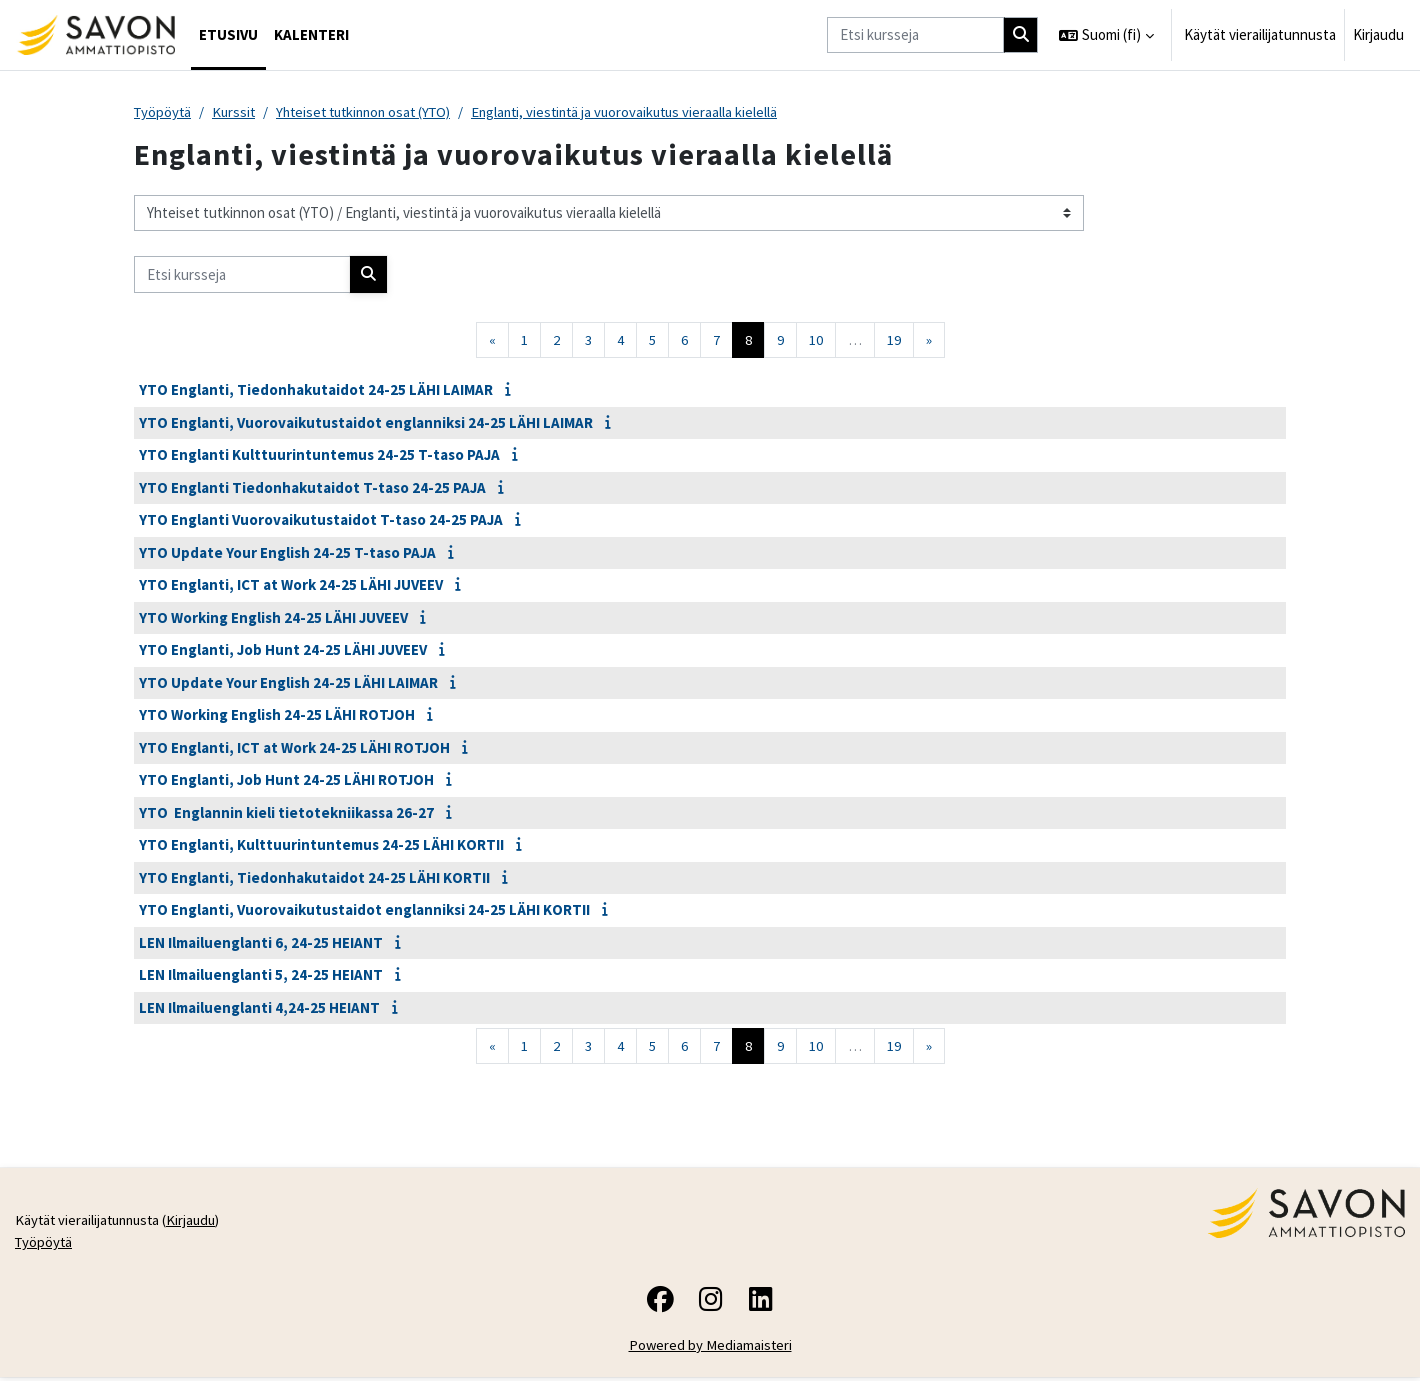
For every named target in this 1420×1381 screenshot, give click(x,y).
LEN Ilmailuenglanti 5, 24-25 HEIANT (261, 975)
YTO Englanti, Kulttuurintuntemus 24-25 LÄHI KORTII (321, 845)
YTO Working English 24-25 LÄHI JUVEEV (273, 618)
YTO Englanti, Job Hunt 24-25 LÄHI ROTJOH (286, 780)
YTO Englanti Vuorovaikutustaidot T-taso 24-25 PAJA (321, 520)
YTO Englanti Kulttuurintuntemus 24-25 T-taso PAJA (319, 455)
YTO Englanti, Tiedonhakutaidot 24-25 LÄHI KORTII (314, 878)
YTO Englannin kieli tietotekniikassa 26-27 (286, 813)
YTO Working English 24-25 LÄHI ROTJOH (277, 715)
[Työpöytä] (95, 35)
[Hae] (1021, 35)
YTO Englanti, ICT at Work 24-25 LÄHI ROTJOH (294, 748)
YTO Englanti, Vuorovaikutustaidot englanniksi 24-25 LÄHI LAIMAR (366, 423)
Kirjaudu (1378, 34)
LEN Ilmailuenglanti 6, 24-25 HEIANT (261, 943)
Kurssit (237, 112)
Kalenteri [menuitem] (311, 34)
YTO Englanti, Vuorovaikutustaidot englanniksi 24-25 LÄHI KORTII (364, 910)
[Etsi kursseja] (915, 35)
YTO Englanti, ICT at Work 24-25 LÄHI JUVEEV (291, 585)
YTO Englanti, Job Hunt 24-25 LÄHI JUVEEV (283, 650)
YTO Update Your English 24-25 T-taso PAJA (287, 553)
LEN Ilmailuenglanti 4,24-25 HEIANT (259, 1008)
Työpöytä (164, 112)
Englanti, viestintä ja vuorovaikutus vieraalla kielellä (647, 112)
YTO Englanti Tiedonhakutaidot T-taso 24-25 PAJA (312, 488)
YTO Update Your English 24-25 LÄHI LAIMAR (288, 683)
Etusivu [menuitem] (228, 34)
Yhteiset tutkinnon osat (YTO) (374, 112)
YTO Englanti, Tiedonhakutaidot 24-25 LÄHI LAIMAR (316, 390)
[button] (1106, 35)
